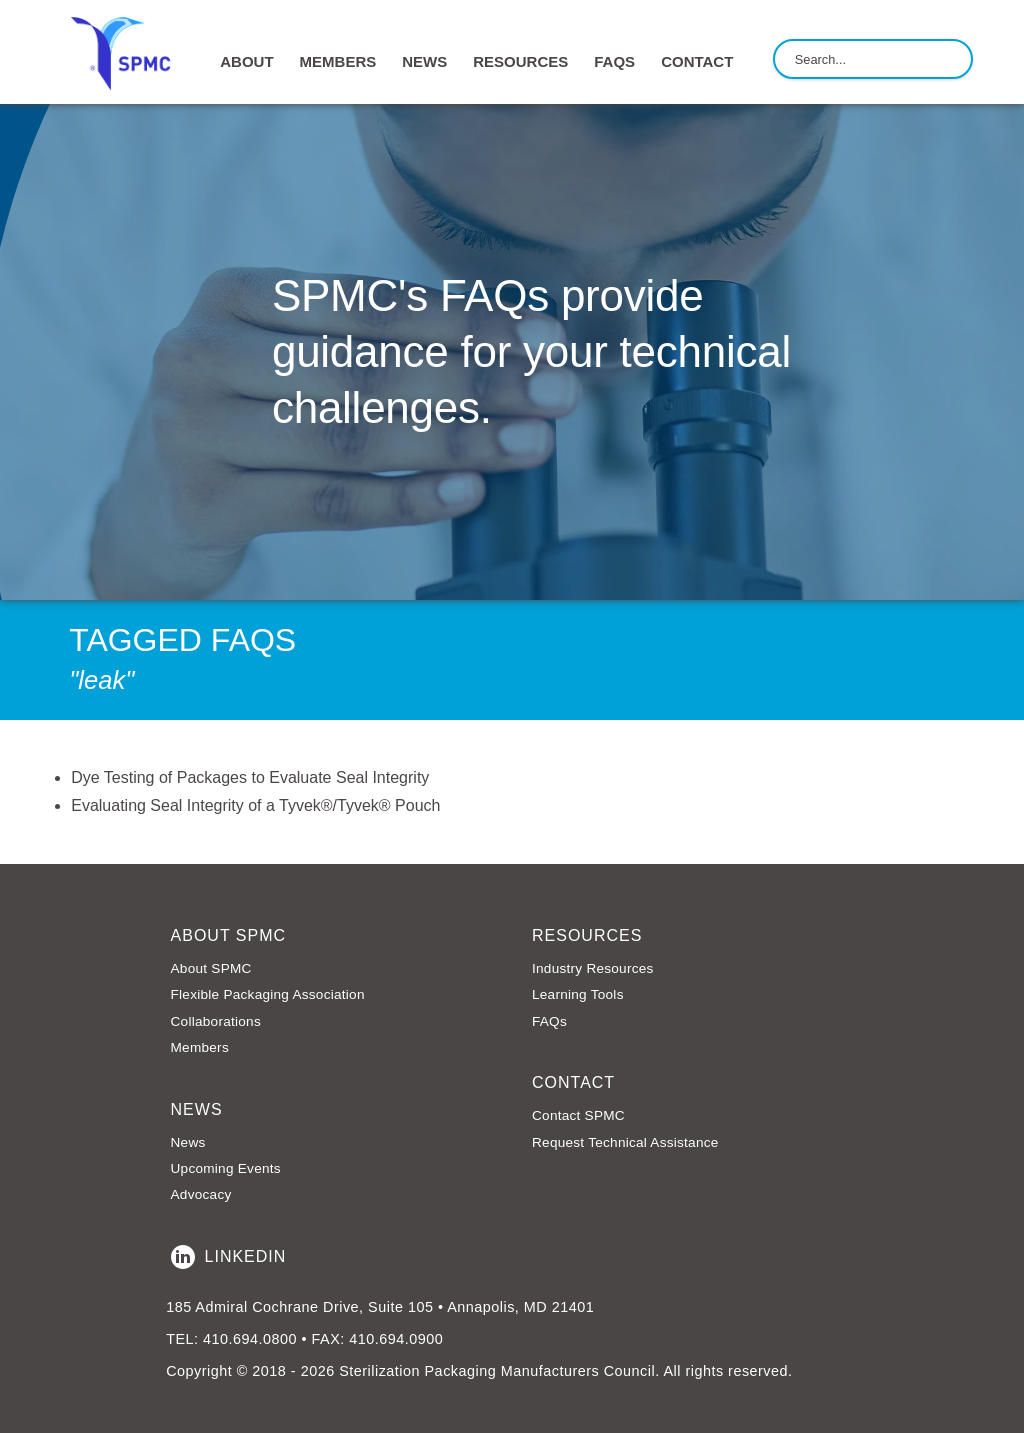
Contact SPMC (578, 1115)
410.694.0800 (250, 1339)
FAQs (614, 61)
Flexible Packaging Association (268, 994)
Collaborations (216, 1021)
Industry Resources (593, 968)
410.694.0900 (396, 1339)
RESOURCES (520, 61)
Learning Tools (578, 994)
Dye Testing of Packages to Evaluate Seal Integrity (250, 777)
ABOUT (246, 61)
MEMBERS (338, 61)
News (188, 1142)
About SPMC (211, 968)
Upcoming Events (226, 1168)
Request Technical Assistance (625, 1142)
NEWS (424, 61)
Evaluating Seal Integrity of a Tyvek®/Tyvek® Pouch (255, 805)
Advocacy (201, 1194)
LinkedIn (229, 1257)
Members (200, 1047)
